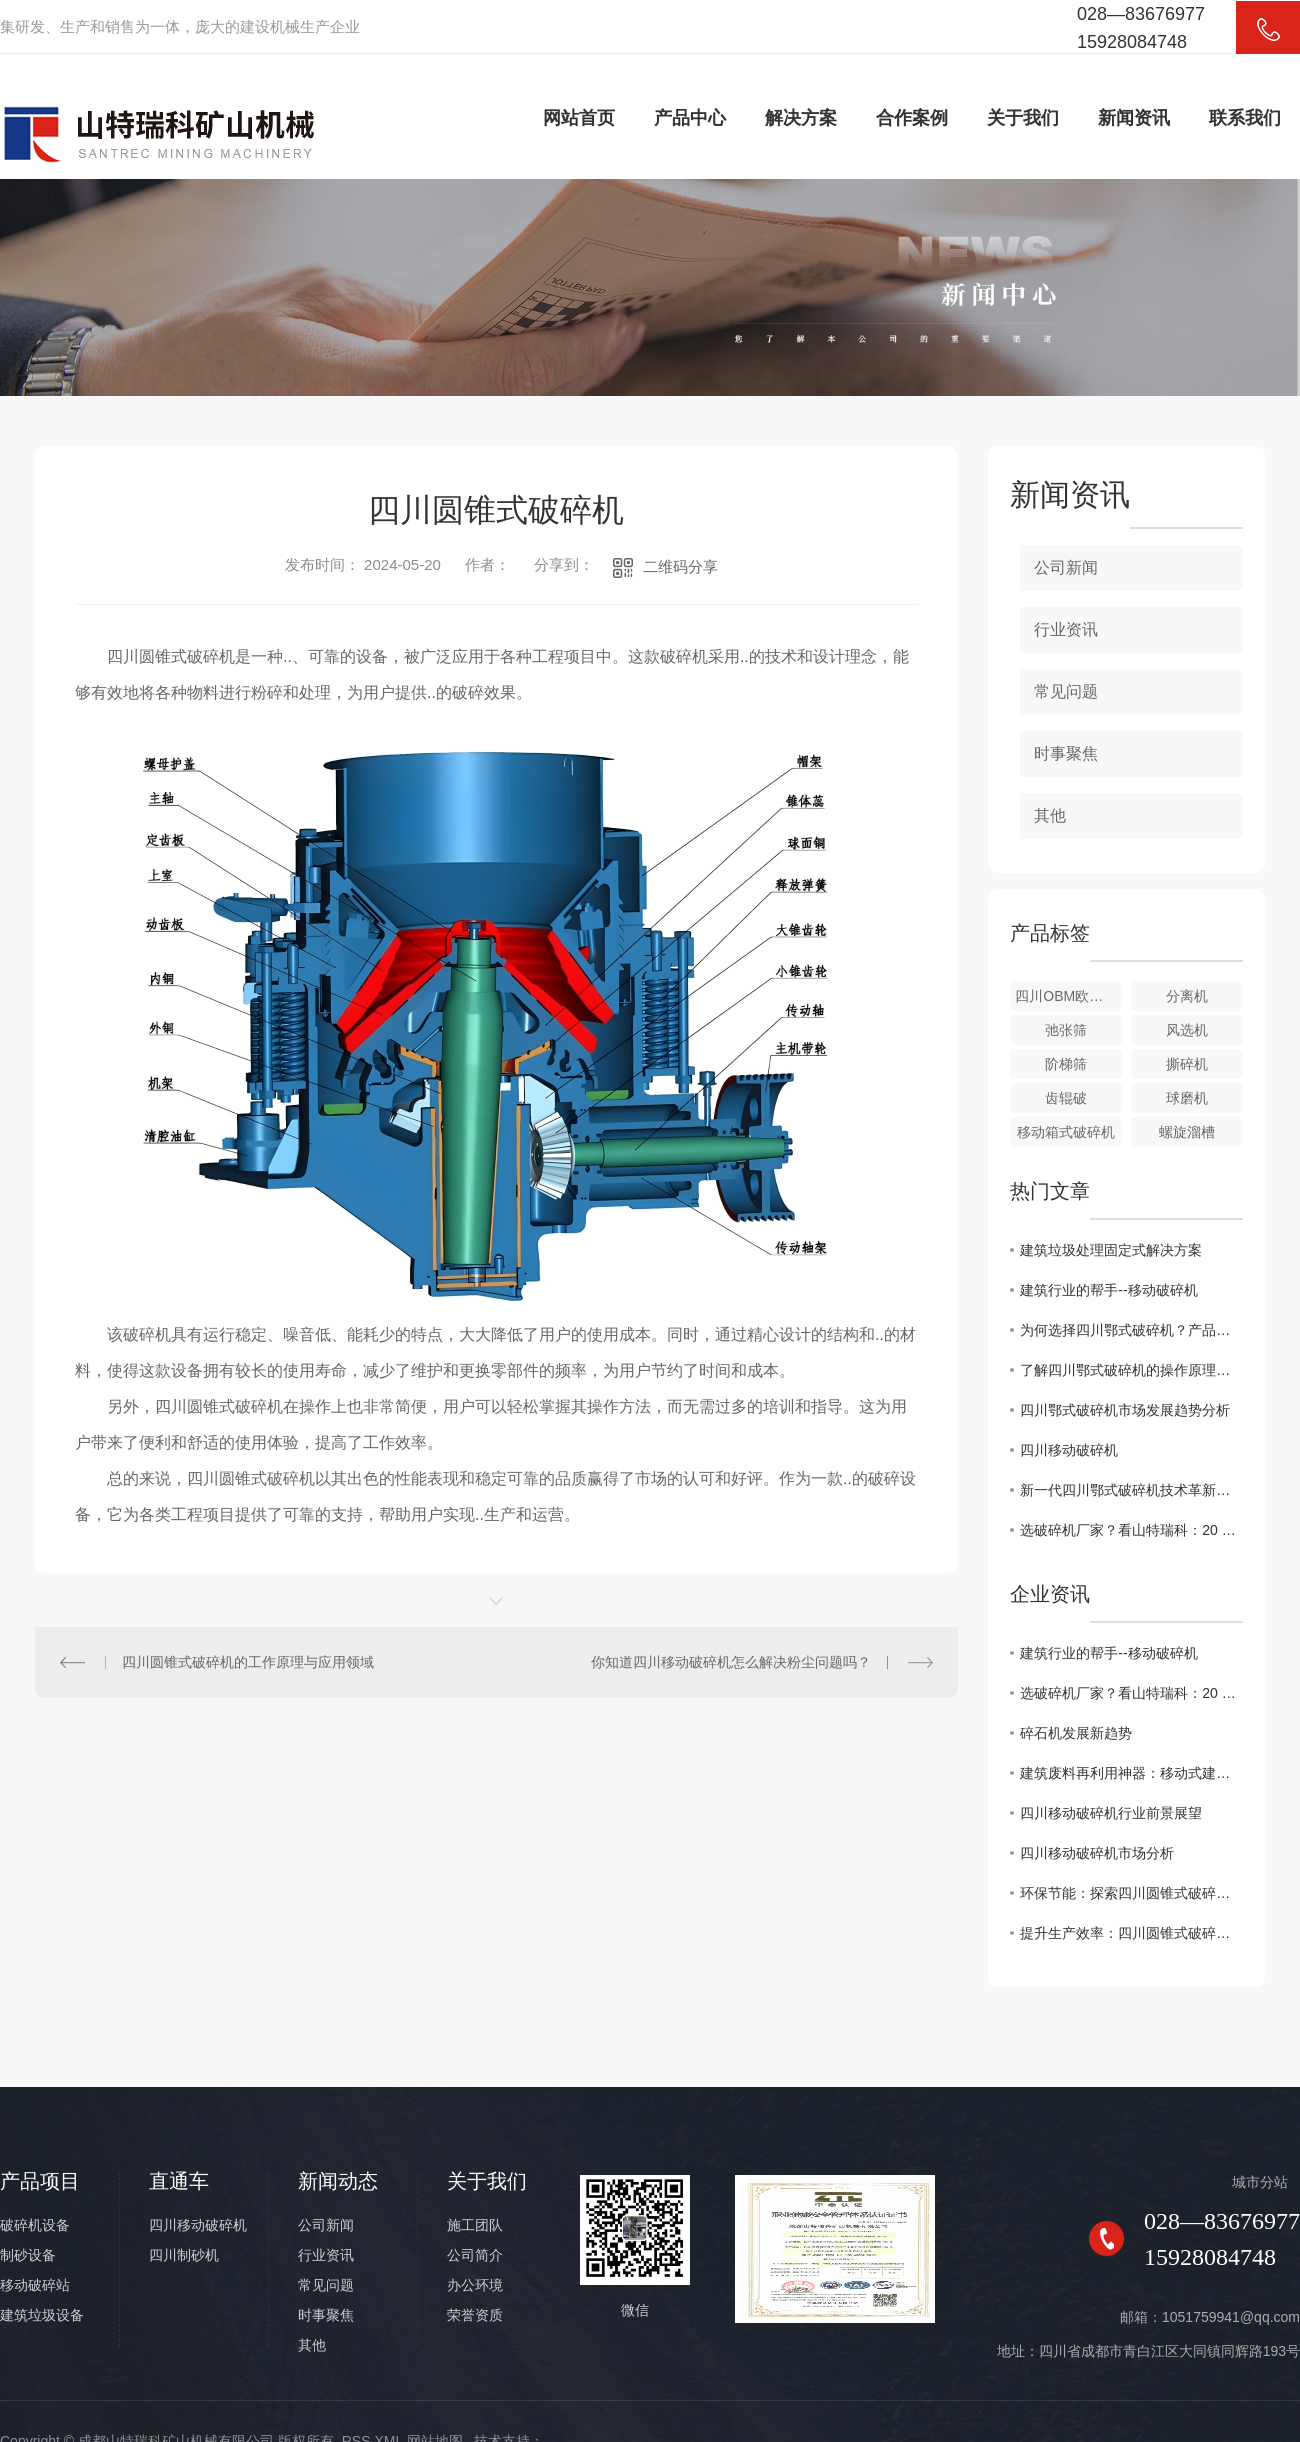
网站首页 (579, 118)
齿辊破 (1066, 1098)
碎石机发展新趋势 (1076, 1733)
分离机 (1187, 996)
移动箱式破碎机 (1066, 1132)
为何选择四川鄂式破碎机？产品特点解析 (1131, 1330)
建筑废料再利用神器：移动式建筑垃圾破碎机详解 (1131, 1773)
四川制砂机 (184, 2255)
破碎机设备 (35, 2225)
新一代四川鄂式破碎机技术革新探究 (1131, 1490)
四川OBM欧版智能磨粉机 (1068, 996)
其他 (1050, 815)
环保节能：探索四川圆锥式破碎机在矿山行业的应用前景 (1131, 1893)
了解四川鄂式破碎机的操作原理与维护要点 (1131, 1370)
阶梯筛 (1066, 1064)
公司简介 (475, 2255)
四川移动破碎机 (1069, 1450)
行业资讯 (1066, 629)
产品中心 (690, 118)
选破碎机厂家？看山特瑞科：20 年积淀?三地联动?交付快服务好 (1131, 1530)
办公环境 (475, 2285)
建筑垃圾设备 (42, 2315)
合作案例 (912, 118)
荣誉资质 (475, 2315)
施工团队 (475, 2225)
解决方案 (801, 118)
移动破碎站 (35, 2285)
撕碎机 (1187, 1064)
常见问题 (1066, 691)
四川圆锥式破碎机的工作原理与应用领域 (248, 1662)
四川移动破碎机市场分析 (1097, 1853)
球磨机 (1187, 1098)
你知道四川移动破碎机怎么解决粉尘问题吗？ (731, 1662)
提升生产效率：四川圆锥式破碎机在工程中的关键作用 (1131, 1933)
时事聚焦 (1066, 753)
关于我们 (1023, 118)
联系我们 (1245, 118)
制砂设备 (28, 2255)
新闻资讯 (1134, 118)
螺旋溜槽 (1187, 1132)
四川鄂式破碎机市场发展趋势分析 (1125, 1410)
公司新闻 (1066, 567)
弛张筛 (1066, 1030)
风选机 (1187, 1030)
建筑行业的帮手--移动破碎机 (1108, 1290)
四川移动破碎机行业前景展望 (1111, 1813)
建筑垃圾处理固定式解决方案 (1111, 1250)
